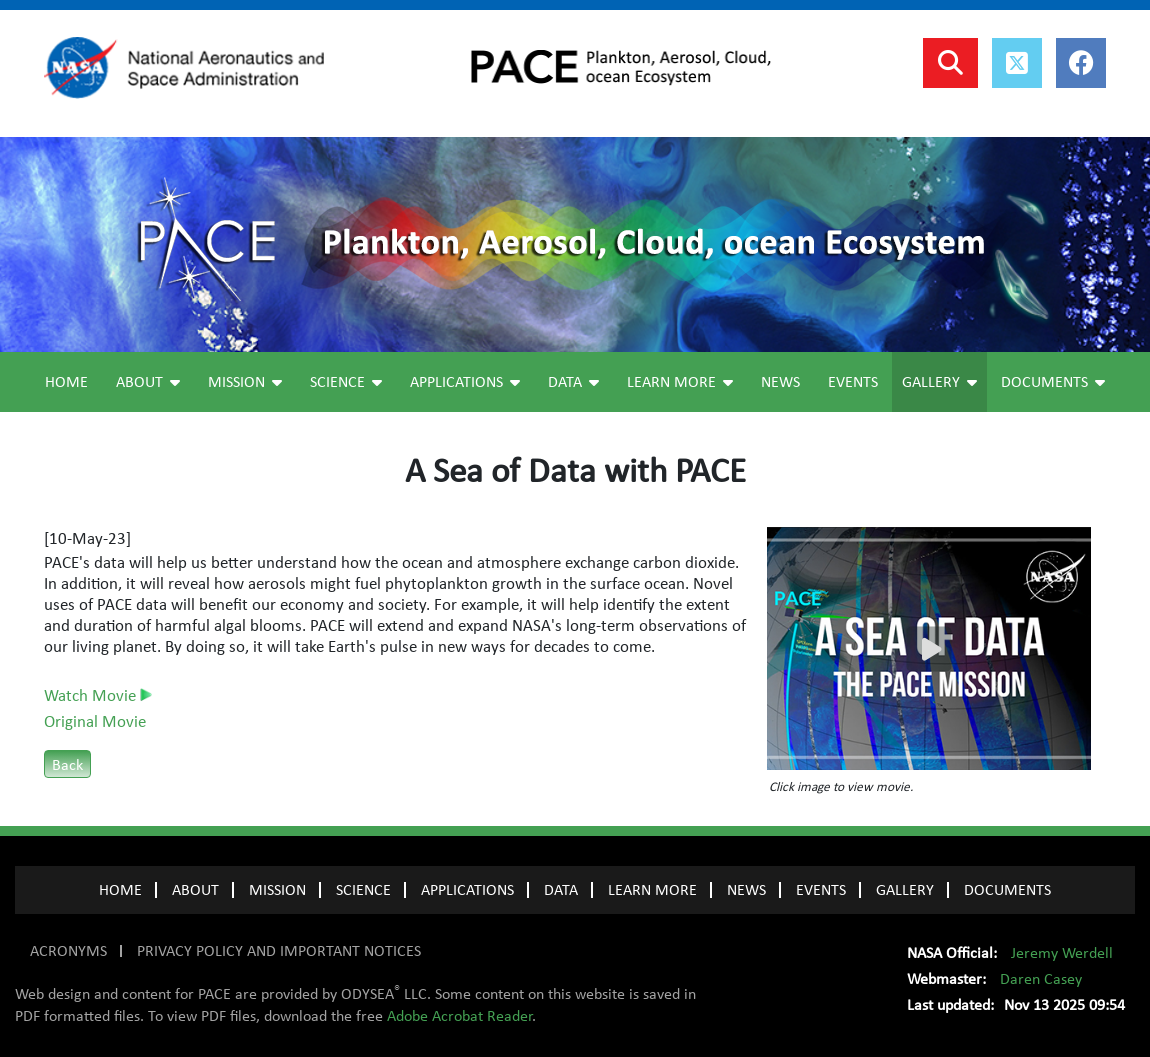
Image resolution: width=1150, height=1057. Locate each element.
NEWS (746, 890)
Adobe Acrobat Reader (459, 1016)
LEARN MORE (652, 890)
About (148, 382)
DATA (561, 890)
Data (573, 382)
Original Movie (95, 722)
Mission (245, 382)
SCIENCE (363, 890)
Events (853, 382)
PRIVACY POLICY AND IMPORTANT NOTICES (279, 951)
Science (346, 382)
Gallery (939, 382)
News (780, 382)
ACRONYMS (68, 951)
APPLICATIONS (467, 890)
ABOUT (195, 890)
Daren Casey (1041, 979)
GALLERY (905, 890)
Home (66, 382)
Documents (1053, 382)
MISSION (277, 890)
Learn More (680, 382)
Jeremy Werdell (1062, 953)
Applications (465, 382)
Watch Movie (98, 696)
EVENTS (821, 890)
